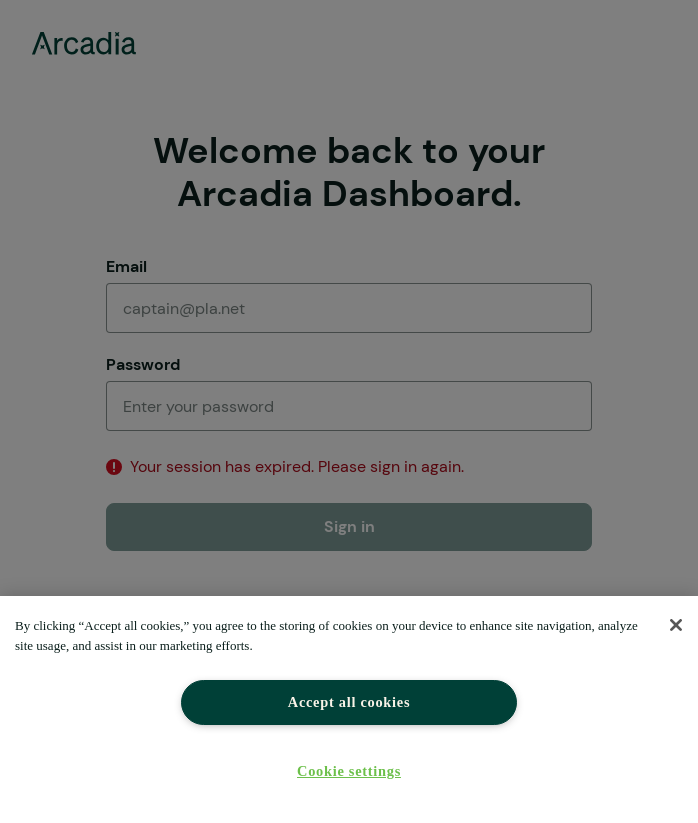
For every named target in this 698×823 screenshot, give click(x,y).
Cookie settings (349, 771)
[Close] (676, 625)
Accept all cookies (349, 702)
